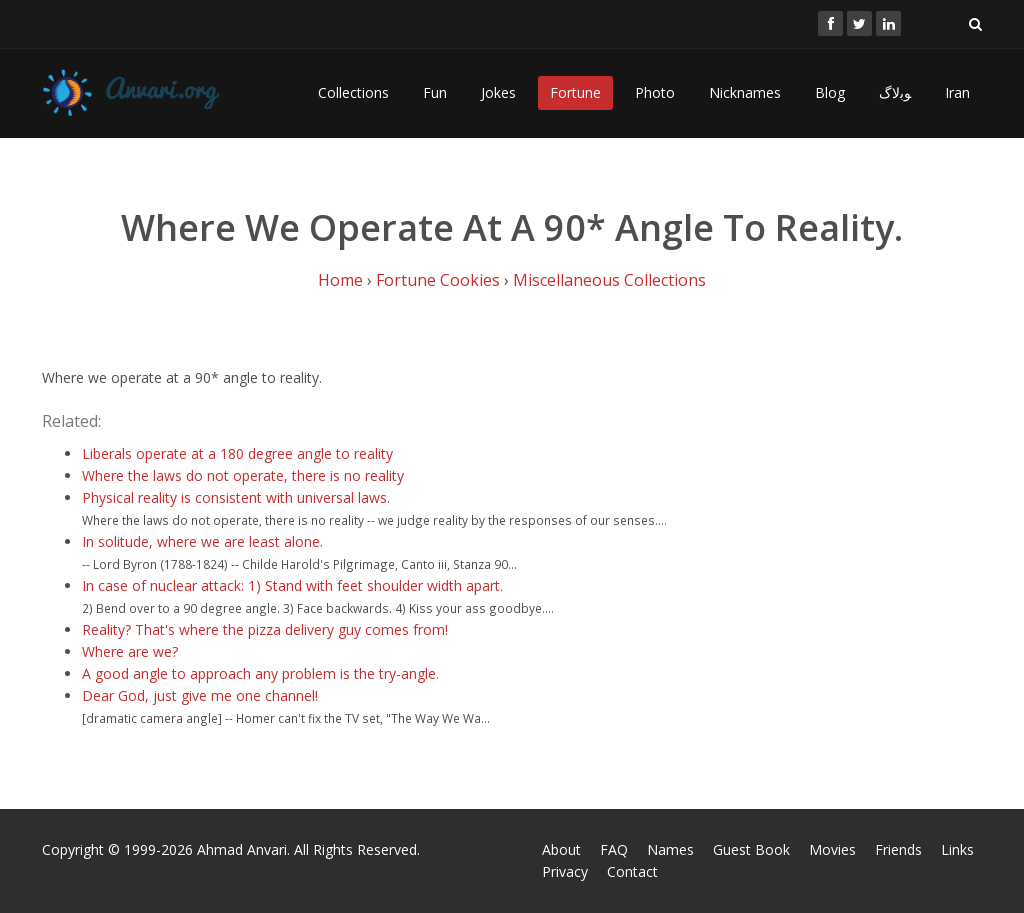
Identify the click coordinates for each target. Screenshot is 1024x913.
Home (340, 280)
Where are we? (130, 651)
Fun (435, 92)
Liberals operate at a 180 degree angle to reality (237, 453)
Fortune (575, 92)
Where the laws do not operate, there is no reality (243, 475)
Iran (957, 92)
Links (957, 849)
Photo (655, 92)
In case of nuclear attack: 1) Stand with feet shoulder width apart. (292, 585)
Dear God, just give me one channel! (200, 695)
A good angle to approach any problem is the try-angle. (260, 673)
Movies (832, 849)
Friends (898, 849)
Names (670, 849)
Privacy (565, 871)
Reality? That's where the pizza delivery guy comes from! (265, 629)
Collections (353, 92)
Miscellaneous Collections (609, 280)
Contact (632, 871)
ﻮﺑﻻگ (895, 92)
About (561, 849)
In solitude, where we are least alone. (202, 541)
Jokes (498, 92)
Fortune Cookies (438, 280)
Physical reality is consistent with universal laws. (236, 497)
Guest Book (751, 849)
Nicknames (745, 92)
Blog (830, 92)
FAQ (614, 849)
